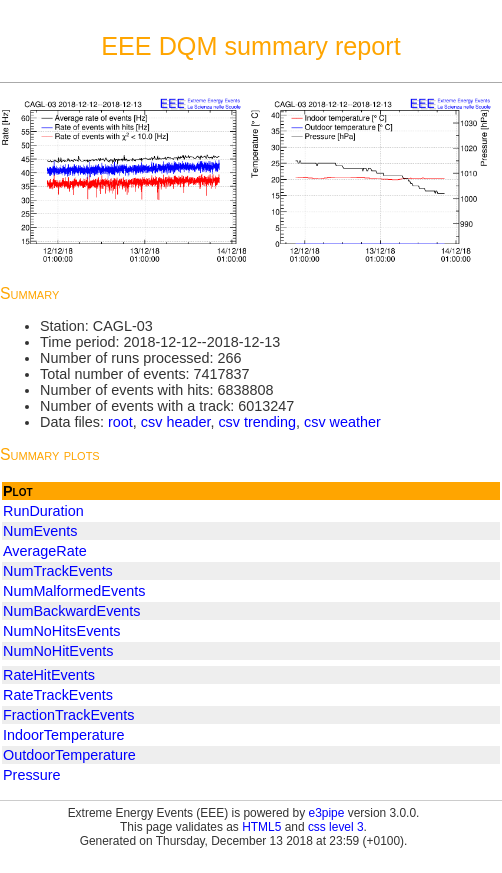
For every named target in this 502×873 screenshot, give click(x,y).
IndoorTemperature (64, 735)
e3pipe (327, 813)
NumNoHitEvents (58, 651)
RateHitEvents (49, 675)
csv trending (257, 422)
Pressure (32, 775)
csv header (176, 422)
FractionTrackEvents (68, 715)
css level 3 (336, 827)
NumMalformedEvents (74, 591)
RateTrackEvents (58, 695)
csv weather (342, 422)
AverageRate (45, 551)
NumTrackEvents (58, 571)
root (120, 422)
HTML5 (261, 827)
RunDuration (43, 511)
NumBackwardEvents (72, 611)
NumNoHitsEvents (62, 631)
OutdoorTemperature (69, 755)
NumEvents (40, 531)
